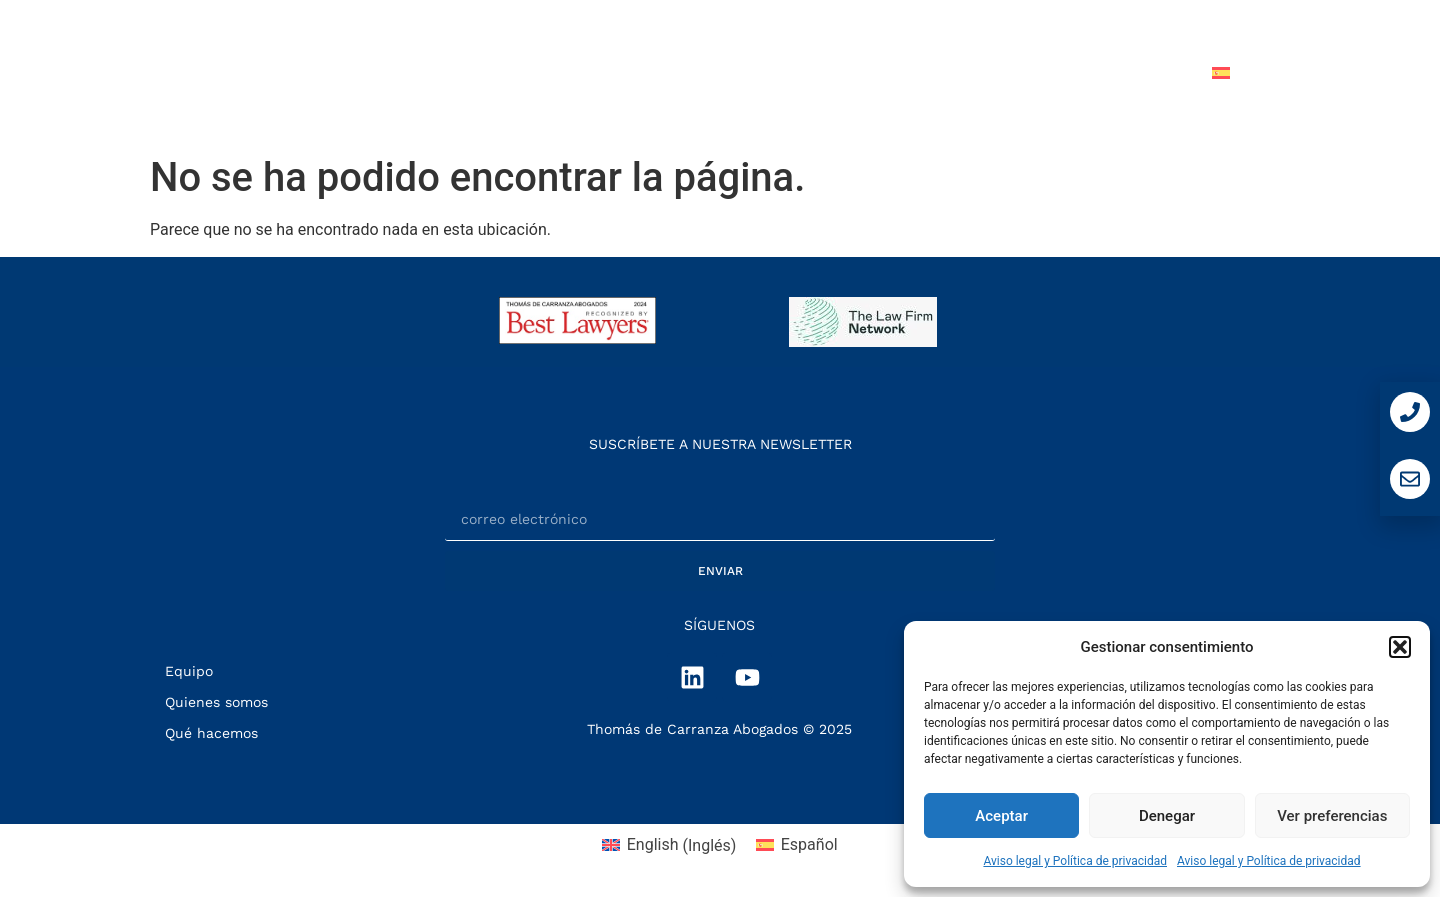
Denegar (1167, 816)
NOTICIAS (1006, 72)
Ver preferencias (1332, 816)
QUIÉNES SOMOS (603, 72)
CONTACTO (1128, 72)
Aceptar (1001, 816)
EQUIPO (898, 72)
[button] (1400, 647)
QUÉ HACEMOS (769, 72)
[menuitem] (1268, 73)
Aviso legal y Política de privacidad (1075, 861)
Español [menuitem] (809, 844)
